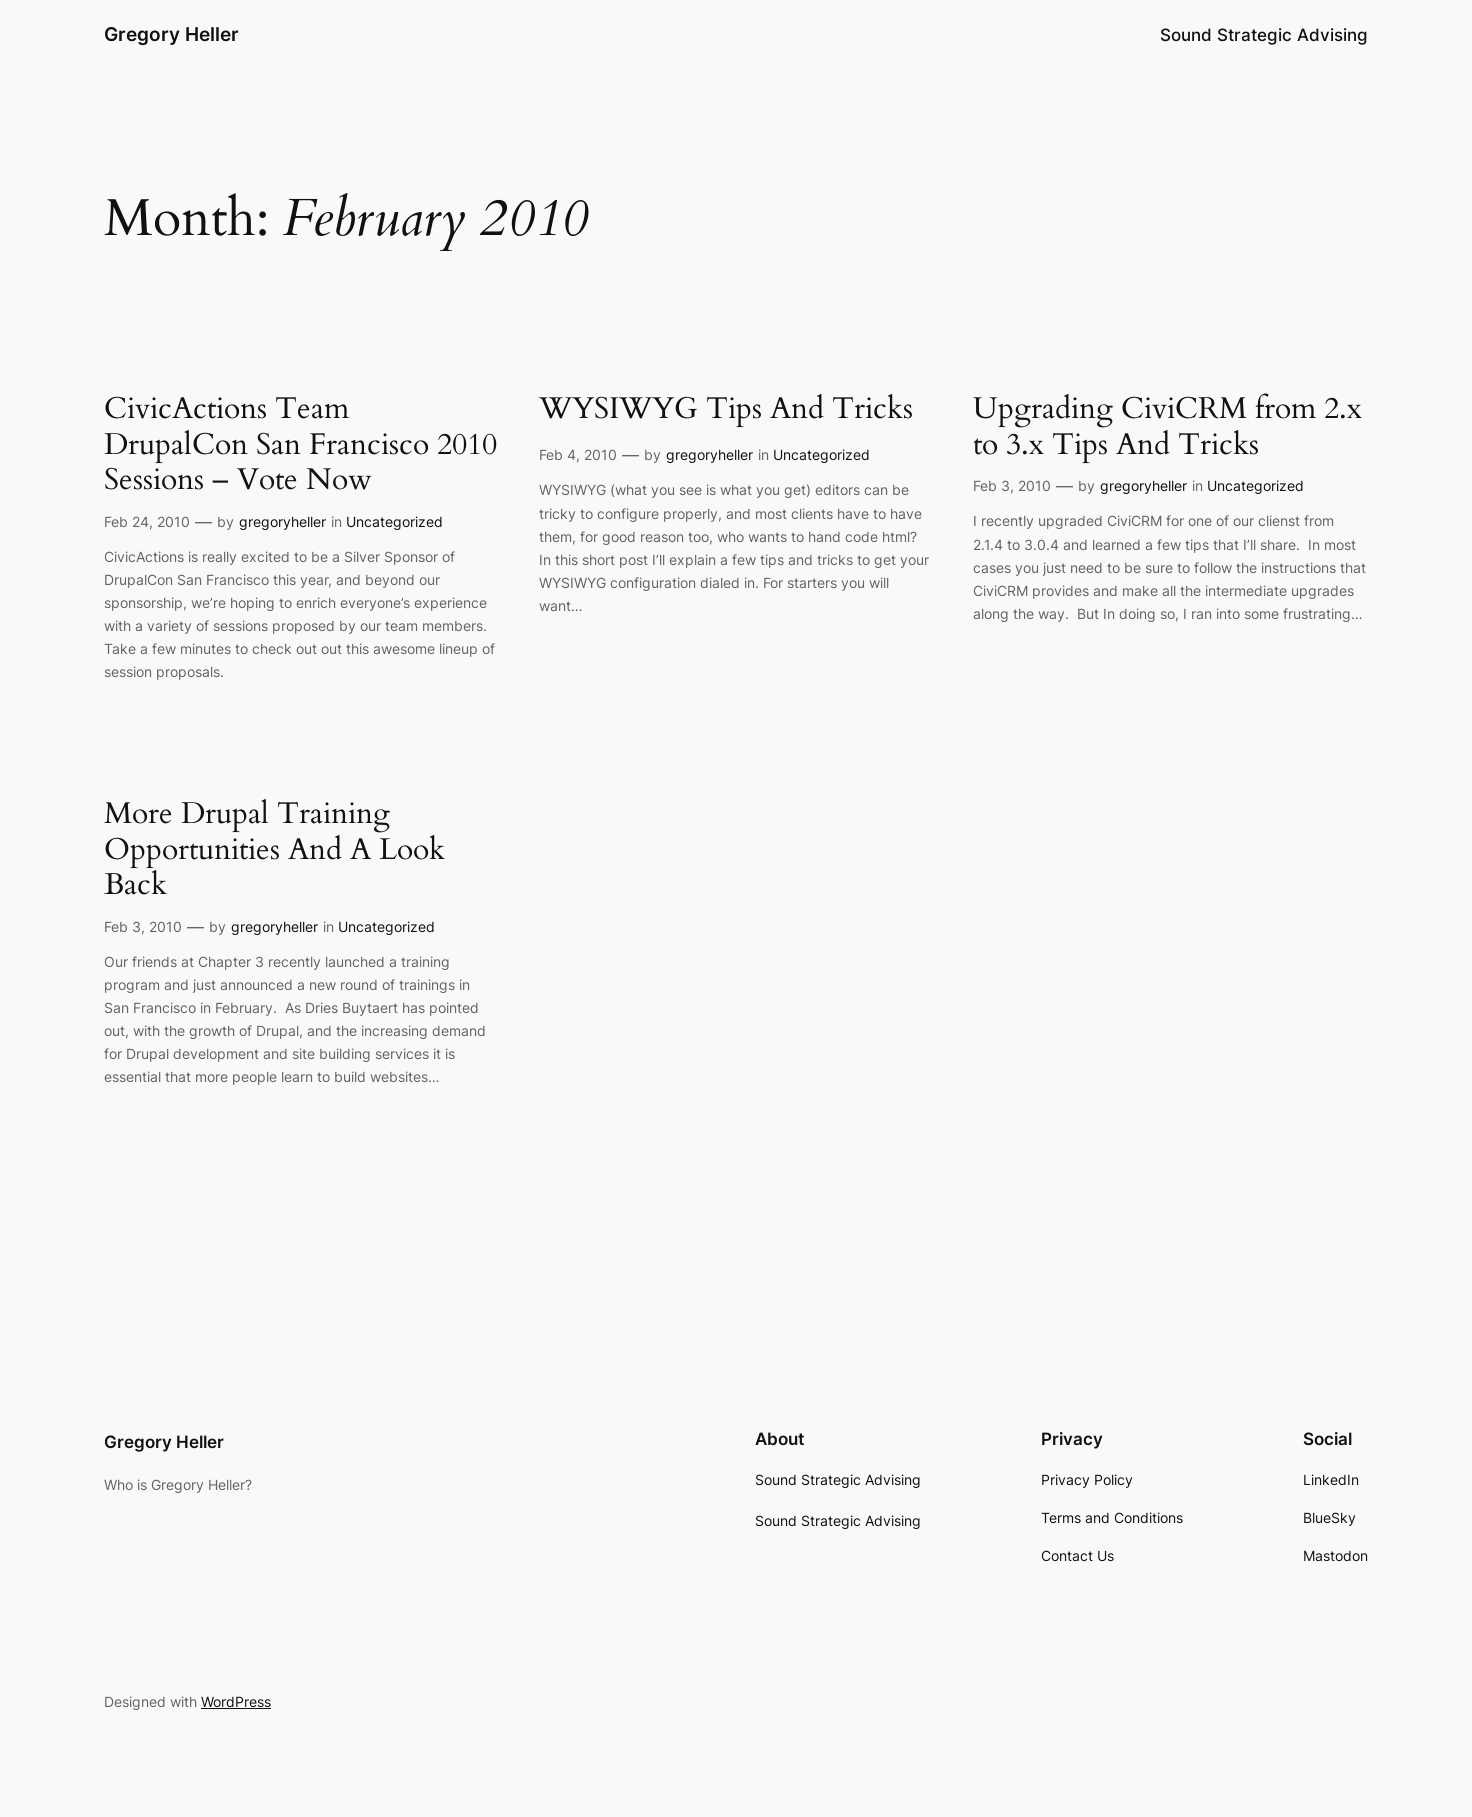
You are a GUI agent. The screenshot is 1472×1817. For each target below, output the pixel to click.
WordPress (236, 1701)
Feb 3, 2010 (1012, 485)
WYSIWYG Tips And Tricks (726, 410)
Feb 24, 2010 (147, 521)
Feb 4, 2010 (578, 454)
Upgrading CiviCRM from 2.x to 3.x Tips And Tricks (1167, 427)
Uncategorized (394, 521)
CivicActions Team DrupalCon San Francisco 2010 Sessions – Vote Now (300, 445)
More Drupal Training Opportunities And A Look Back (274, 850)
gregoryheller (282, 521)
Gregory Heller (171, 34)
